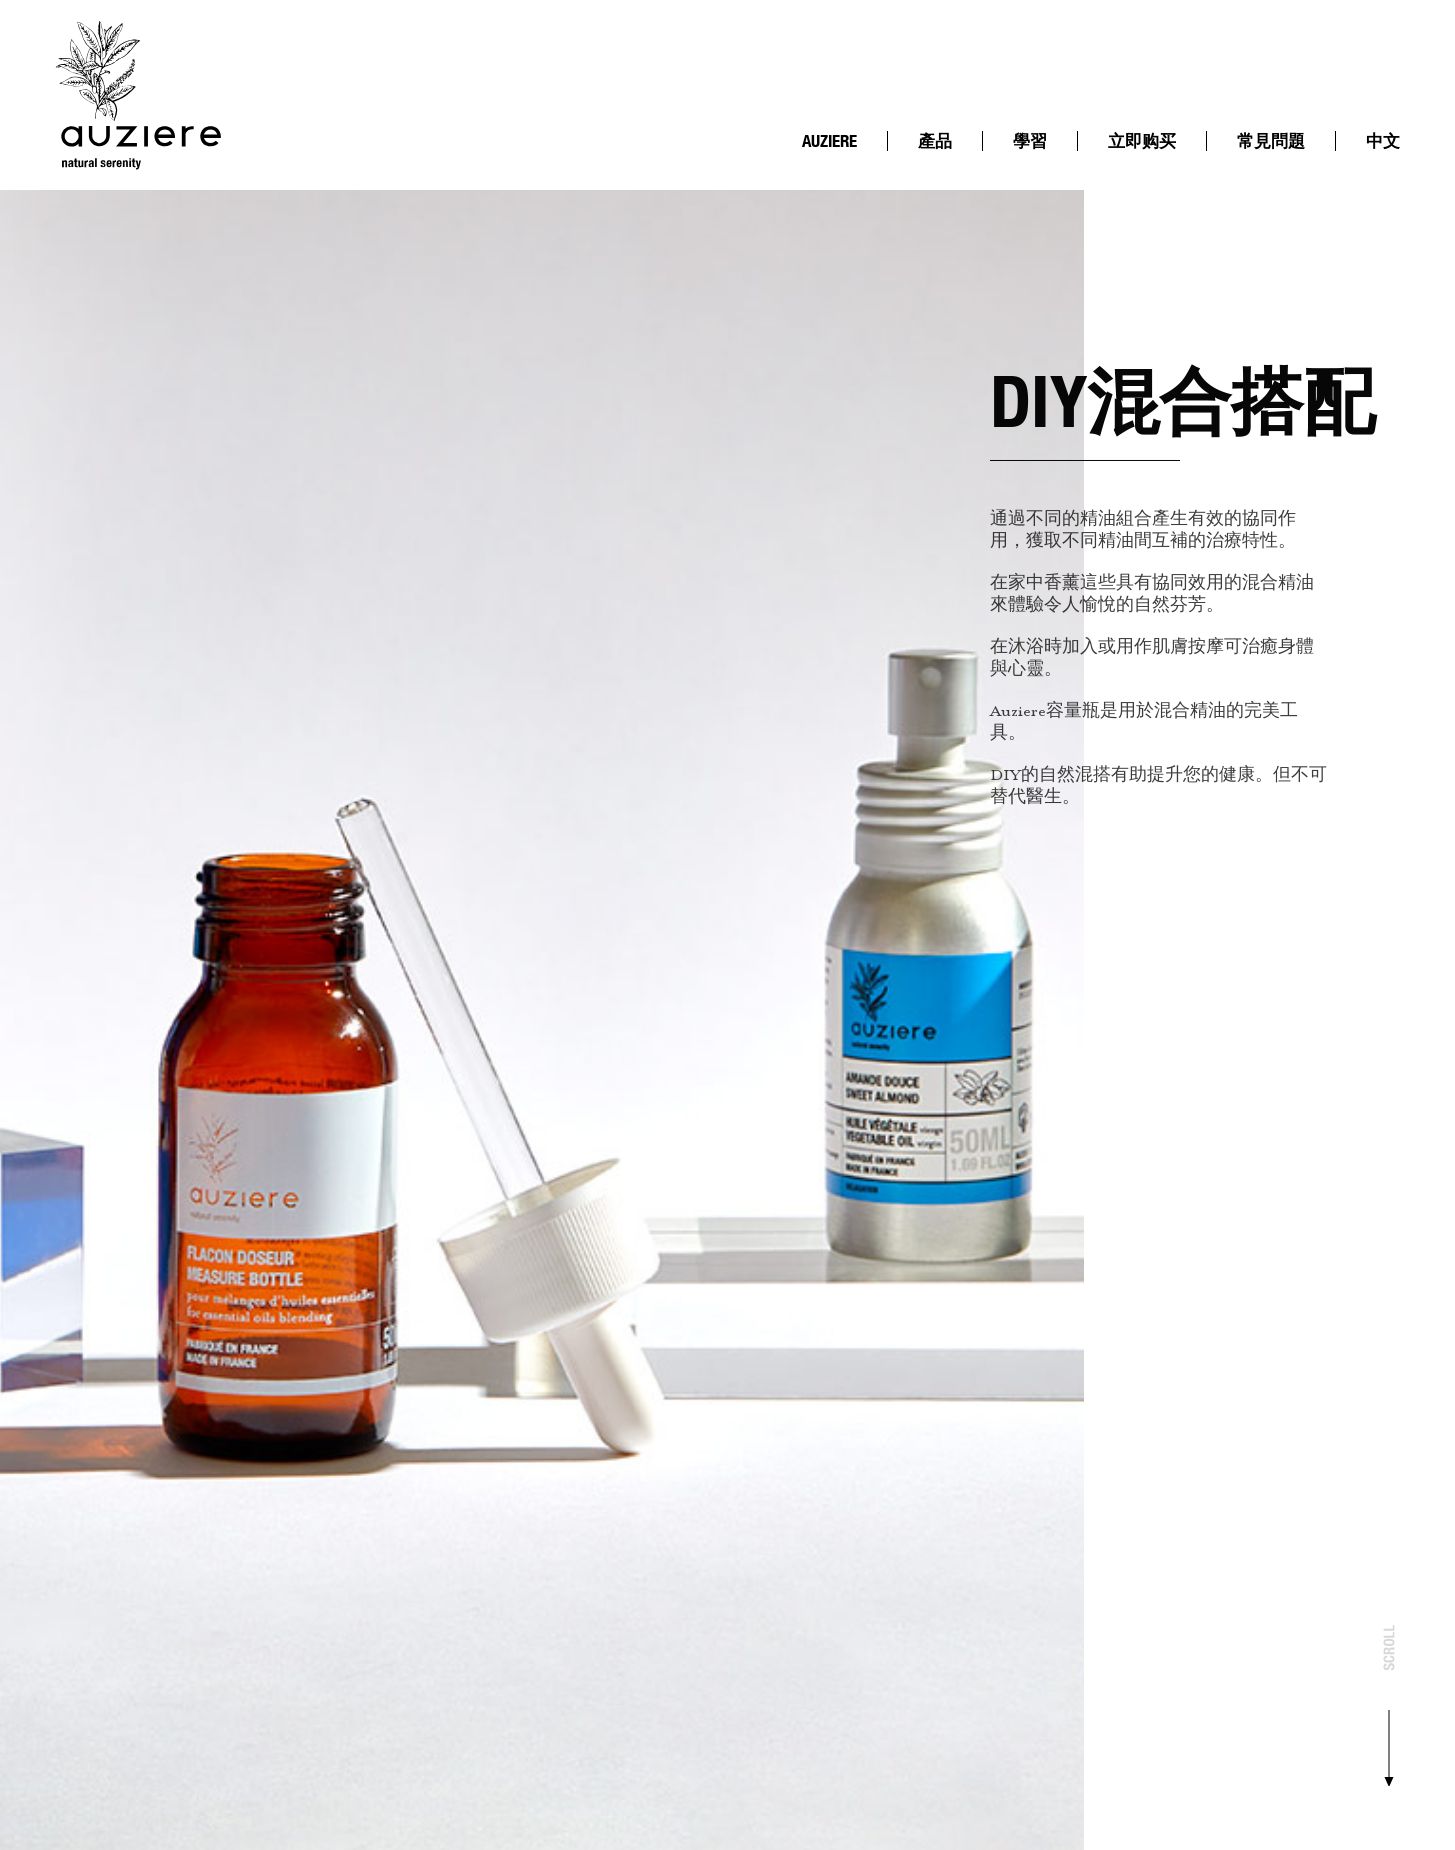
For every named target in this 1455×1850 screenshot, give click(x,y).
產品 (935, 141)
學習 (1030, 141)
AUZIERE (829, 141)
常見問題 (1271, 141)
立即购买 (1142, 141)
